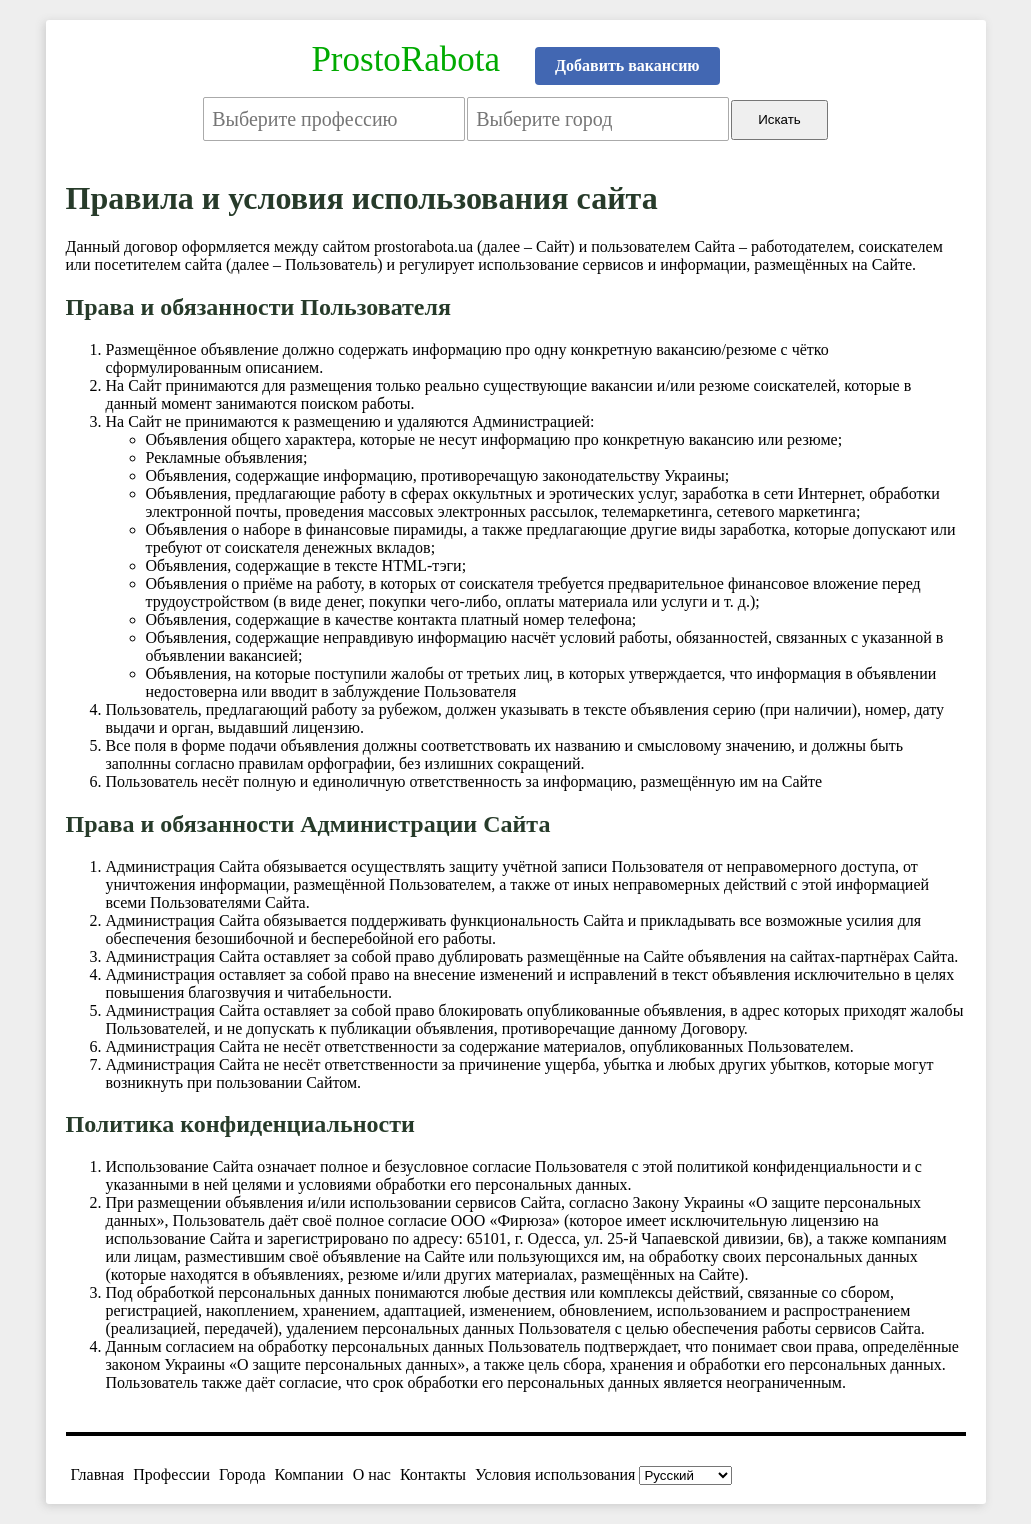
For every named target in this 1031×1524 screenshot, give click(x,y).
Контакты (433, 1474)
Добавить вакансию (627, 65)
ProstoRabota (405, 59)
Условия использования (555, 1474)
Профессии (171, 1474)
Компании (309, 1474)
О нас (372, 1474)
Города (242, 1474)
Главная (98, 1474)
